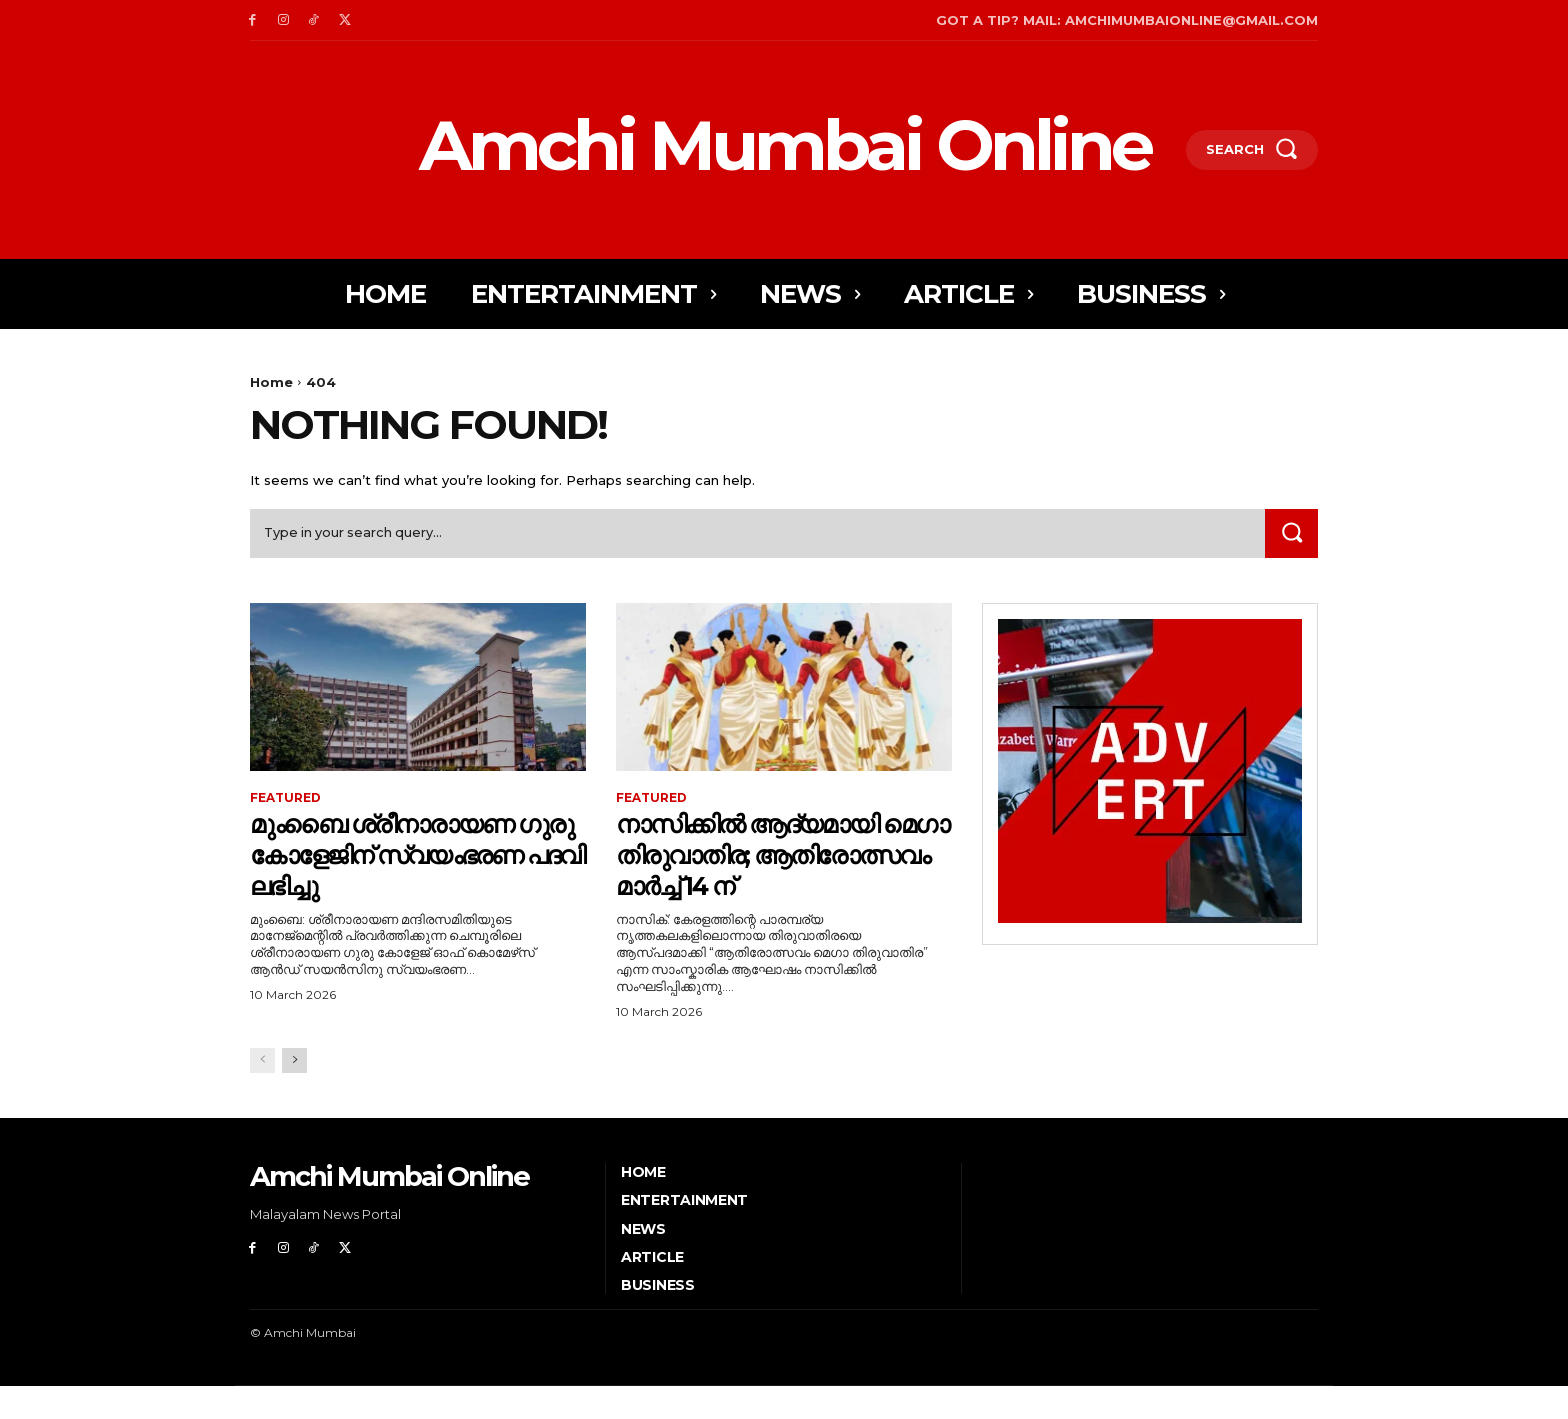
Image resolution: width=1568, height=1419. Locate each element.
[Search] (1291, 534)
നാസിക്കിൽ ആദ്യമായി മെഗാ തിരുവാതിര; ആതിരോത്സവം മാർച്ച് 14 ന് (770, 871)
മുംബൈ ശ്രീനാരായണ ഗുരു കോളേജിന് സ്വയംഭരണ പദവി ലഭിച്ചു (409, 856)
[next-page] (294, 1092)
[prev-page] (262, 1092)
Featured (285, 800)
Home (271, 382)
